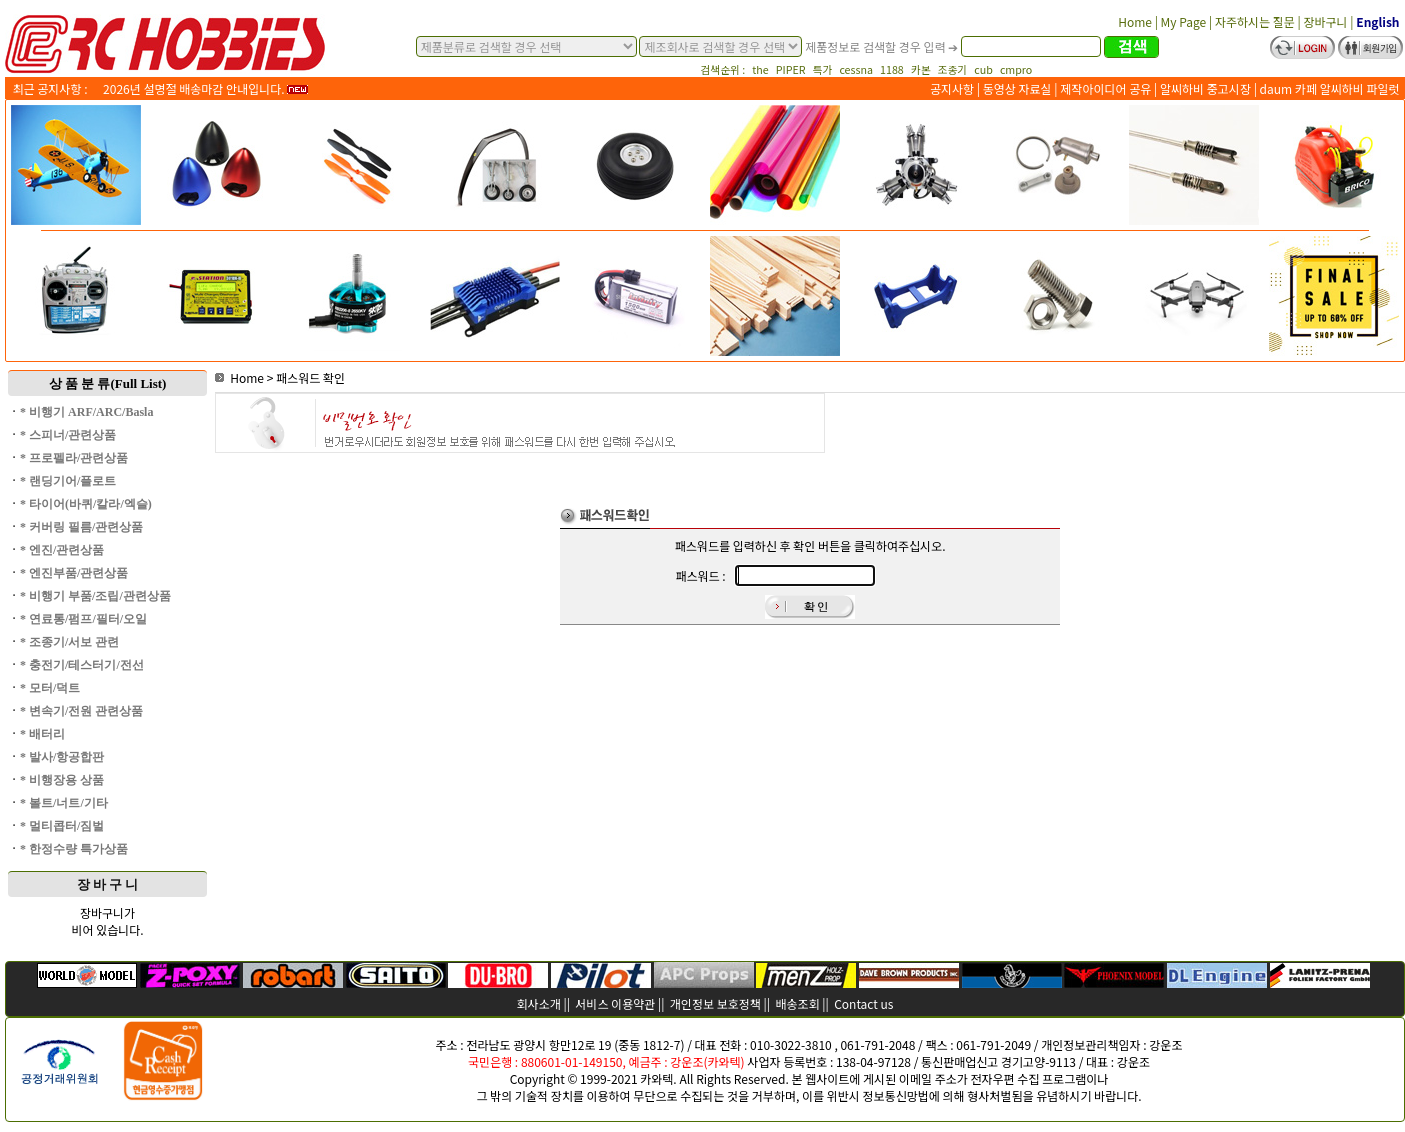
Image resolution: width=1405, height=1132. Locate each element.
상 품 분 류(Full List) (108, 383)
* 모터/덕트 (50, 688)
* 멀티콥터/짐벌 (62, 826)
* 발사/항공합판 (62, 757)
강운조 (1165, 1044)
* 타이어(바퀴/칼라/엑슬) (86, 504)
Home (239, 377)
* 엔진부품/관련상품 (74, 573)
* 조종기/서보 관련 (69, 642)
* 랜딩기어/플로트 (68, 481)
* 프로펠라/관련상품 (74, 458)
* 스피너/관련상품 (68, 435)
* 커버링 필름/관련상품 (81, 527)
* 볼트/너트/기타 (64, 803)
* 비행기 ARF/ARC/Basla (86, 412)
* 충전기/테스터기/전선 (82, 665)
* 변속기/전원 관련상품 (81, 711)
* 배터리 (42, 734)
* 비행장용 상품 (62, 780)
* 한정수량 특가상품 (74, 849)
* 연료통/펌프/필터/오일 (83, 619)
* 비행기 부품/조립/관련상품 (95, 596)
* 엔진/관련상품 (62, 550)
